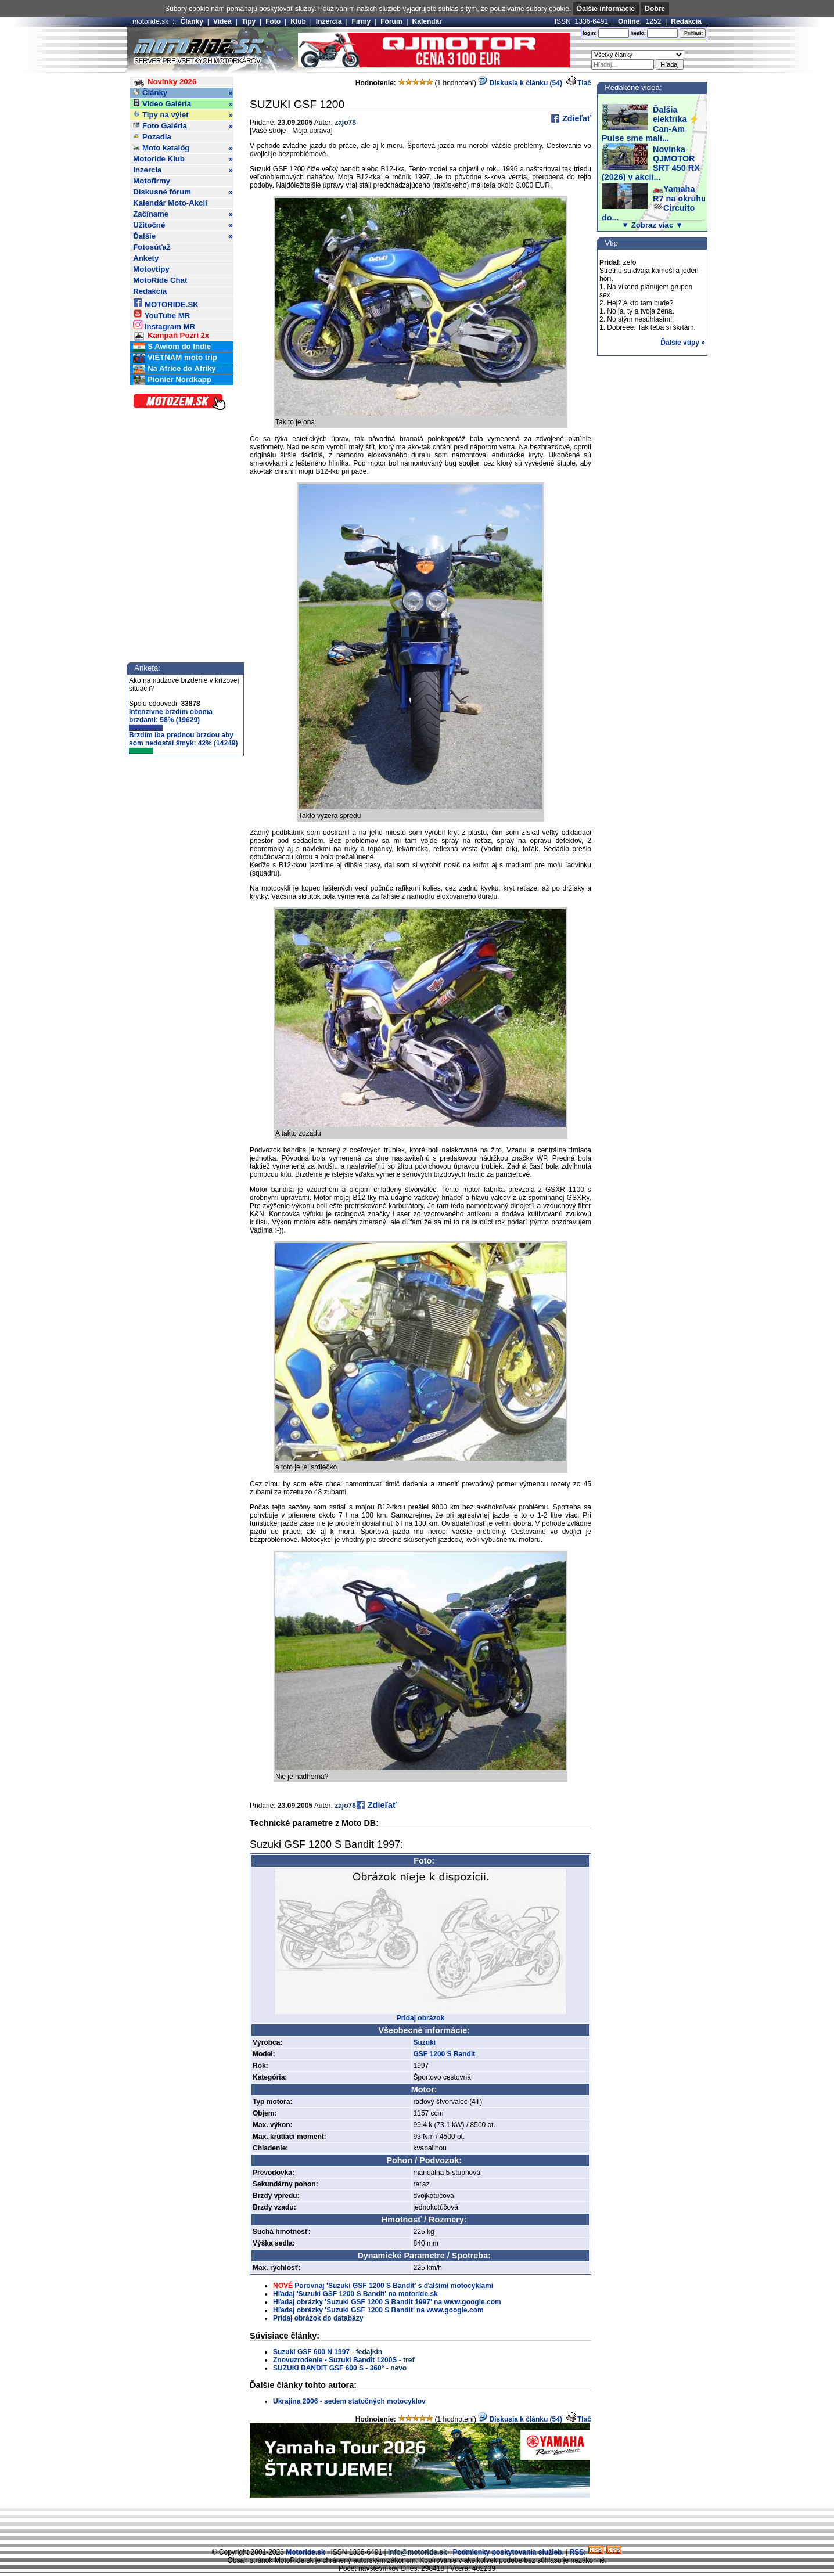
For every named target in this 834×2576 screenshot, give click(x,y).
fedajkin (369, 2352)
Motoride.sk (305, 2552)
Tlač (584, 83)
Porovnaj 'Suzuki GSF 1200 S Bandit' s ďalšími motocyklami (393, 2286)
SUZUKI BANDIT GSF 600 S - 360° (328, 2368)
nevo (398, 2368)
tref (408, 2360)
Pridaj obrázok (421, 2018)
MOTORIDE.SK (165, 303)
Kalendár (427, 21)
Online (628, 21)
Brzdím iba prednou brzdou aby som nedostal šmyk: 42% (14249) (183, 742)
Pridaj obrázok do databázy (318, 2318)
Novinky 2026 (164, 82)
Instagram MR (164, 325)
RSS (577, 2552)
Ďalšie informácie (606, 9)
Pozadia (152, 136)
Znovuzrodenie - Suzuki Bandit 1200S (335, 2360)
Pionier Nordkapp (172, 380)
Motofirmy (151, 180)
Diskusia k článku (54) (520, 83)
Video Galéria (183, 104)
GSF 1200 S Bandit (445, 2054)
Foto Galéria (183, 126)
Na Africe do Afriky (174, 369)
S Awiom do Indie (172, 347)
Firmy (361, 21)
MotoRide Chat (160, 280)
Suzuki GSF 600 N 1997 (311, 2352)
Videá (222, 21)
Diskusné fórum (183, 192)
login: (590, 33)
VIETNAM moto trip (175, 358)
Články (192, 21)
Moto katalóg (183, 148)
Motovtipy (151, 269)
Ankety (146, 258)
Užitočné (183, 225)
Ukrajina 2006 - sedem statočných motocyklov (349, 2401)
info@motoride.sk (417, 2552)
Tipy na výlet (183, 115)
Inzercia (329, 21)
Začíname (183, 214)
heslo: (638, 33)
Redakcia (686, 21)
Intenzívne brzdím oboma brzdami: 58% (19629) (171, 719)
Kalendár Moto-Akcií (170, 203)
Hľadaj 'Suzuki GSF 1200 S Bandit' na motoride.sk (355, 2294)
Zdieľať (575, 118)
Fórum (391, 21)
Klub (298, 21)
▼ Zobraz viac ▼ (652, 225)
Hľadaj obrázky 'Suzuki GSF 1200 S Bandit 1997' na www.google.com (387, 2302)
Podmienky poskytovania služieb (507, 2552)
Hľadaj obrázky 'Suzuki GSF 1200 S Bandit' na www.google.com (378, 2310)
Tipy (249, 21)
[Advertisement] (417, 2520)
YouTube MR (161, 314)
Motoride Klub (183, 159)
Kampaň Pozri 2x (171, 336)
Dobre (655, 9)
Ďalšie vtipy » (682, 342)
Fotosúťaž (151, 247)
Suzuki (425, 2042)
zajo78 (345, 122)
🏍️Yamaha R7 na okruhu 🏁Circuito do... (654, 203)
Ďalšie (183, 236)
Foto (273, 21)
